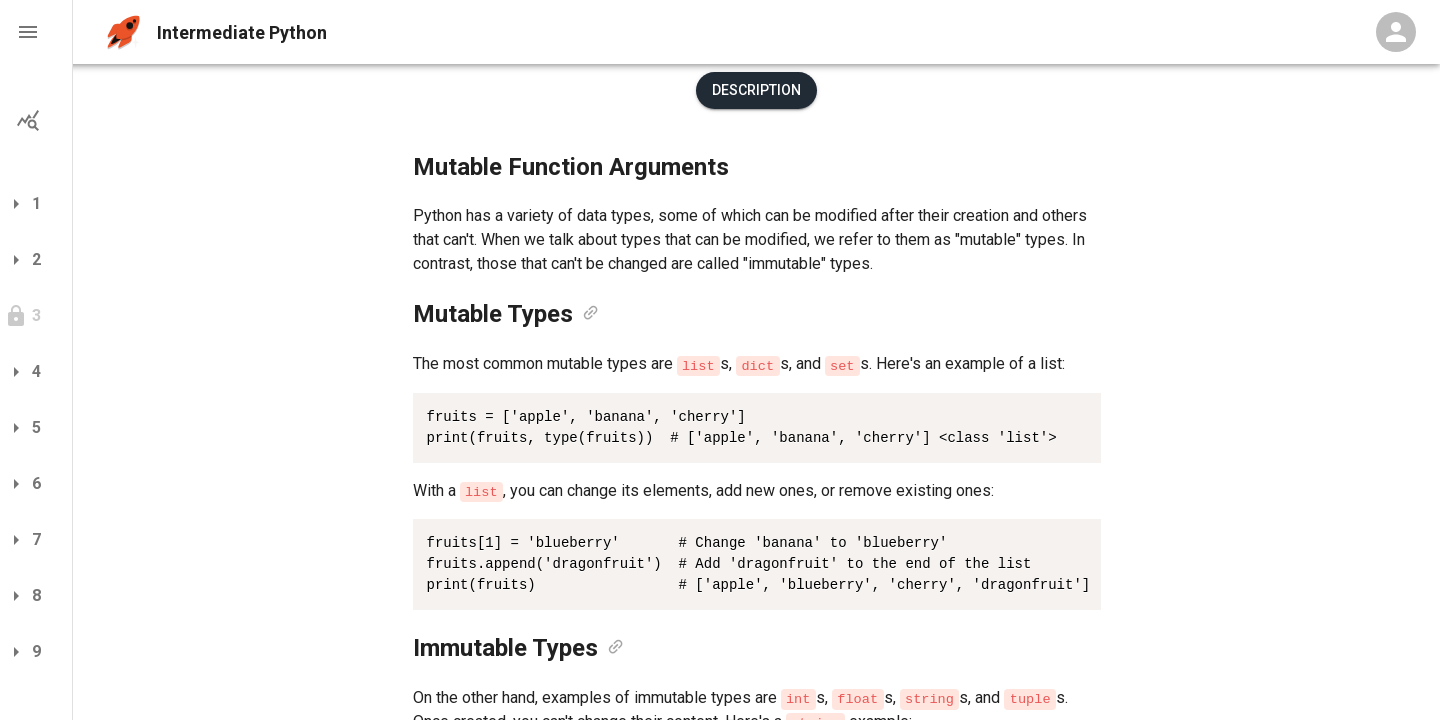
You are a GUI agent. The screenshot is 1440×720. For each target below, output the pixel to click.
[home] (123, 32)
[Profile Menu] (1396, 32)
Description (756, 90)
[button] (36, 32)
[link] (590, 314)
